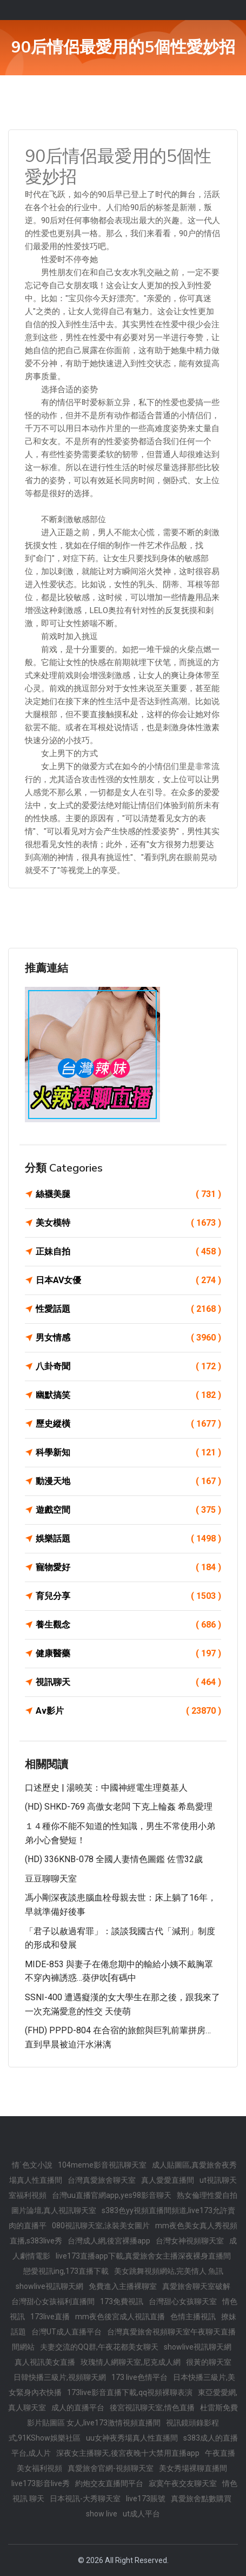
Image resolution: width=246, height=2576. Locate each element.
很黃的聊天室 (208, 2362)
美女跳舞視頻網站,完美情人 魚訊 (168, 2271)
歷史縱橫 (128, 1424)
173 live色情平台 (139, 2377)
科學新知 (128, 1452)
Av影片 (128, 1711)
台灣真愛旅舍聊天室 (102, 2180)
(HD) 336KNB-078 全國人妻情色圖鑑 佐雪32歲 (114, 1859)
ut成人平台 (141, 2513)
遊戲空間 (128, 1510)
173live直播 (50, 2316)
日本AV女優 (128, 1280)
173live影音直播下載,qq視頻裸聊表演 (129, 2392)
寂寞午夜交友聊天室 (183, 2483)
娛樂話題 (128, 1538)
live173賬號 (145, 2498)
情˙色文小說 (32, 2165)
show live (101, 2513)
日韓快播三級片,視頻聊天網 (60, 2377)
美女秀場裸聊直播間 (193, 2468)
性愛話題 (128, 1309)
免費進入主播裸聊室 (123, 2286)
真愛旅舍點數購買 (201, 2498)
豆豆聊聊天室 (51, 1879)
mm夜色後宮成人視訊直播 (120, 2316)
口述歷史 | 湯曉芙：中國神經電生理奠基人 (106, 1788)
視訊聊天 (128, 1682)
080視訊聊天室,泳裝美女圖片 (101, 2225)
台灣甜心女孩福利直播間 (53, 2301)
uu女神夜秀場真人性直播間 (132, 2438)
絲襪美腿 (128, 1194)
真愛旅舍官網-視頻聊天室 (111, 2468)
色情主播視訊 (193, 2316)
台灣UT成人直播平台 (66, 2331)
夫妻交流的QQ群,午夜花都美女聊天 (99, 2347)
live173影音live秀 (40, 2483)
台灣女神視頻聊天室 (190, 2240)
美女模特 (128, 1223)
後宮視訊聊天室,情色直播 (152, 2407)
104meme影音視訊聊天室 (102, 2165)
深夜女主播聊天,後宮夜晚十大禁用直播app (128, 2453)
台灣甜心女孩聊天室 (183, 2301)
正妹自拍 (128, 1251)
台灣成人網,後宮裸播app (109, 2240)
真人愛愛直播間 (167, 2180)
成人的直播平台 (77, 2407)
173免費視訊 (121, 2301)
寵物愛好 (128, 1567)
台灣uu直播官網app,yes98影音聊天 (111, 2195)
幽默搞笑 (128, 1395)
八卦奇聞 (128, 1366)
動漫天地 (128, 1481)
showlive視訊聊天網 (49, 2286)
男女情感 (128, 1337)
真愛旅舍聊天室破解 (196, 2286)
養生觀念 (128, 1624)
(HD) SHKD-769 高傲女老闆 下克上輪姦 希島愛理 (118, 1806)
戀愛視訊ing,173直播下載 (66, 2271)
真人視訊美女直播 (45, 2362)
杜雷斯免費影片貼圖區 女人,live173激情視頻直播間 (132, 2415)
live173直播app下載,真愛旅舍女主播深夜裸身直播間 (143, 2256)
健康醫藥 (128, 1653)
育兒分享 (128, 1596)
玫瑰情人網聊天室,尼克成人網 (131, 2362)
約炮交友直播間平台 (109, 2483)
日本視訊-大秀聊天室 (85, 2498)
